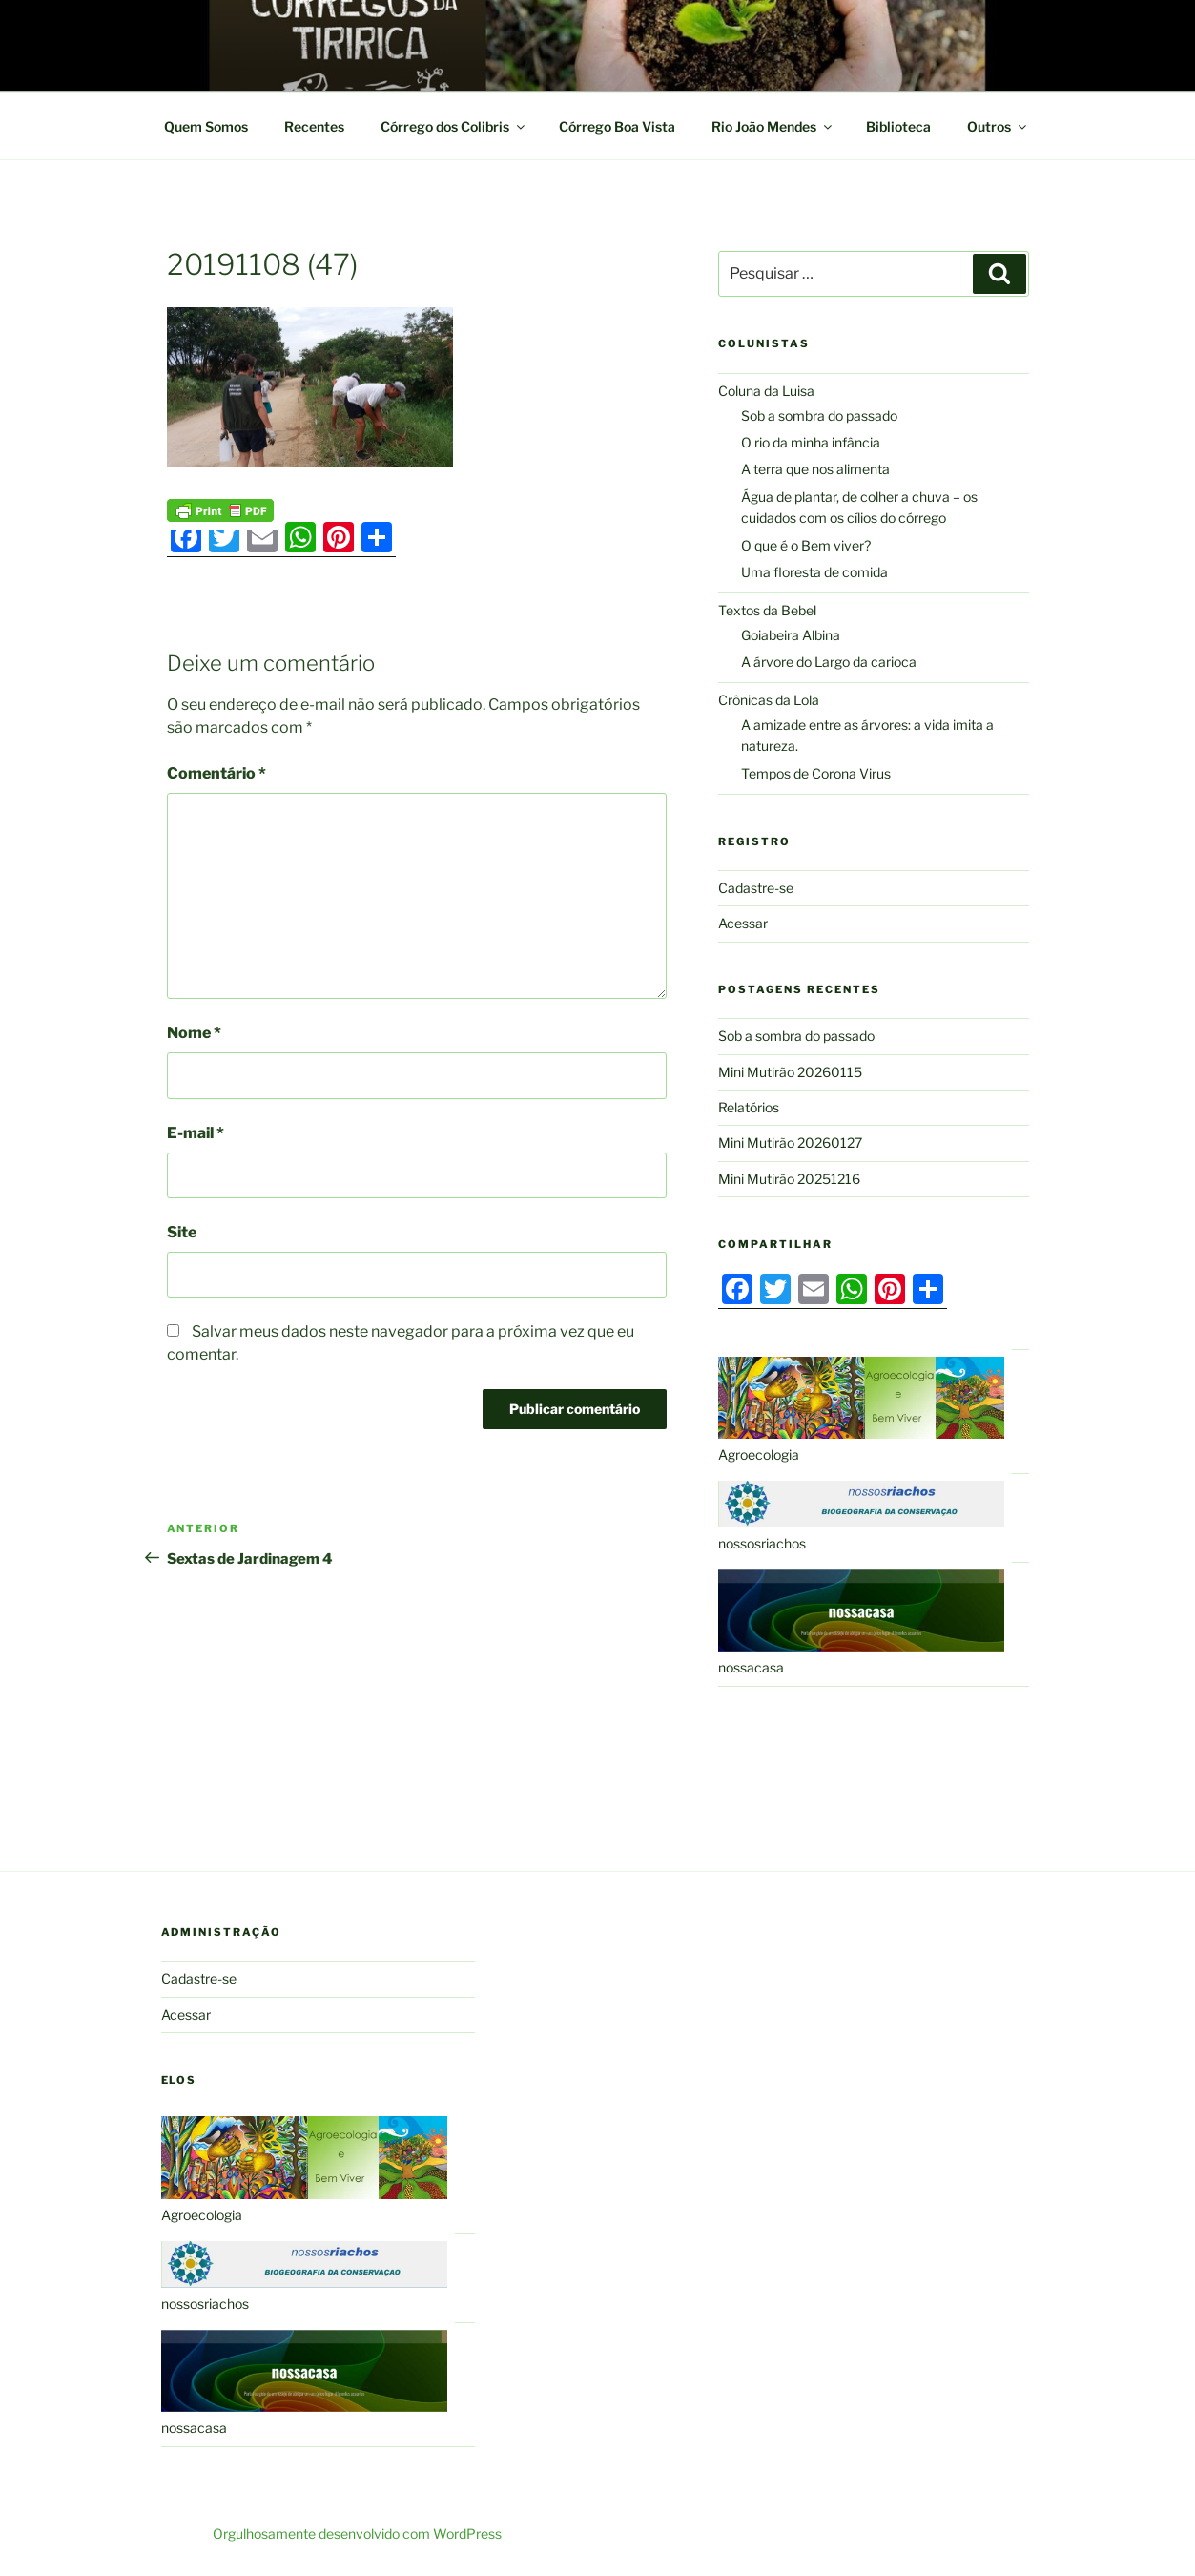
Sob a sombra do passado (819, 415)
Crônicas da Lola (768, 700)
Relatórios (748, 1107)
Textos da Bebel (767, 610)
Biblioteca (898, 126)
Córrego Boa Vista (617, 126)
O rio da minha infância (810, 442)
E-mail (195, 1133)
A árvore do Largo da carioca (829, 662)
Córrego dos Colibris (454, 126)
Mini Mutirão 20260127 (790, 1142)
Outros (998, 126)
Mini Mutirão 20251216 (789, 1179)
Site (181, 1232)
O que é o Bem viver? (806, 545)
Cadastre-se (755, 888)
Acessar (743, 923)
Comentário (216, 773)
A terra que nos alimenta (815, 469)
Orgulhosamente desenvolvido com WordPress (357, 2533)
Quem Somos (206, 126)
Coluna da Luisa (766, 391)
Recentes (314, 126)
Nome (194, 1033)
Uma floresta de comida (814, 572)
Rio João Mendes (772, 126)
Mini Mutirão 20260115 (790, 1072)
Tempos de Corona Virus (816, 773)
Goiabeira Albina (790, 635)
